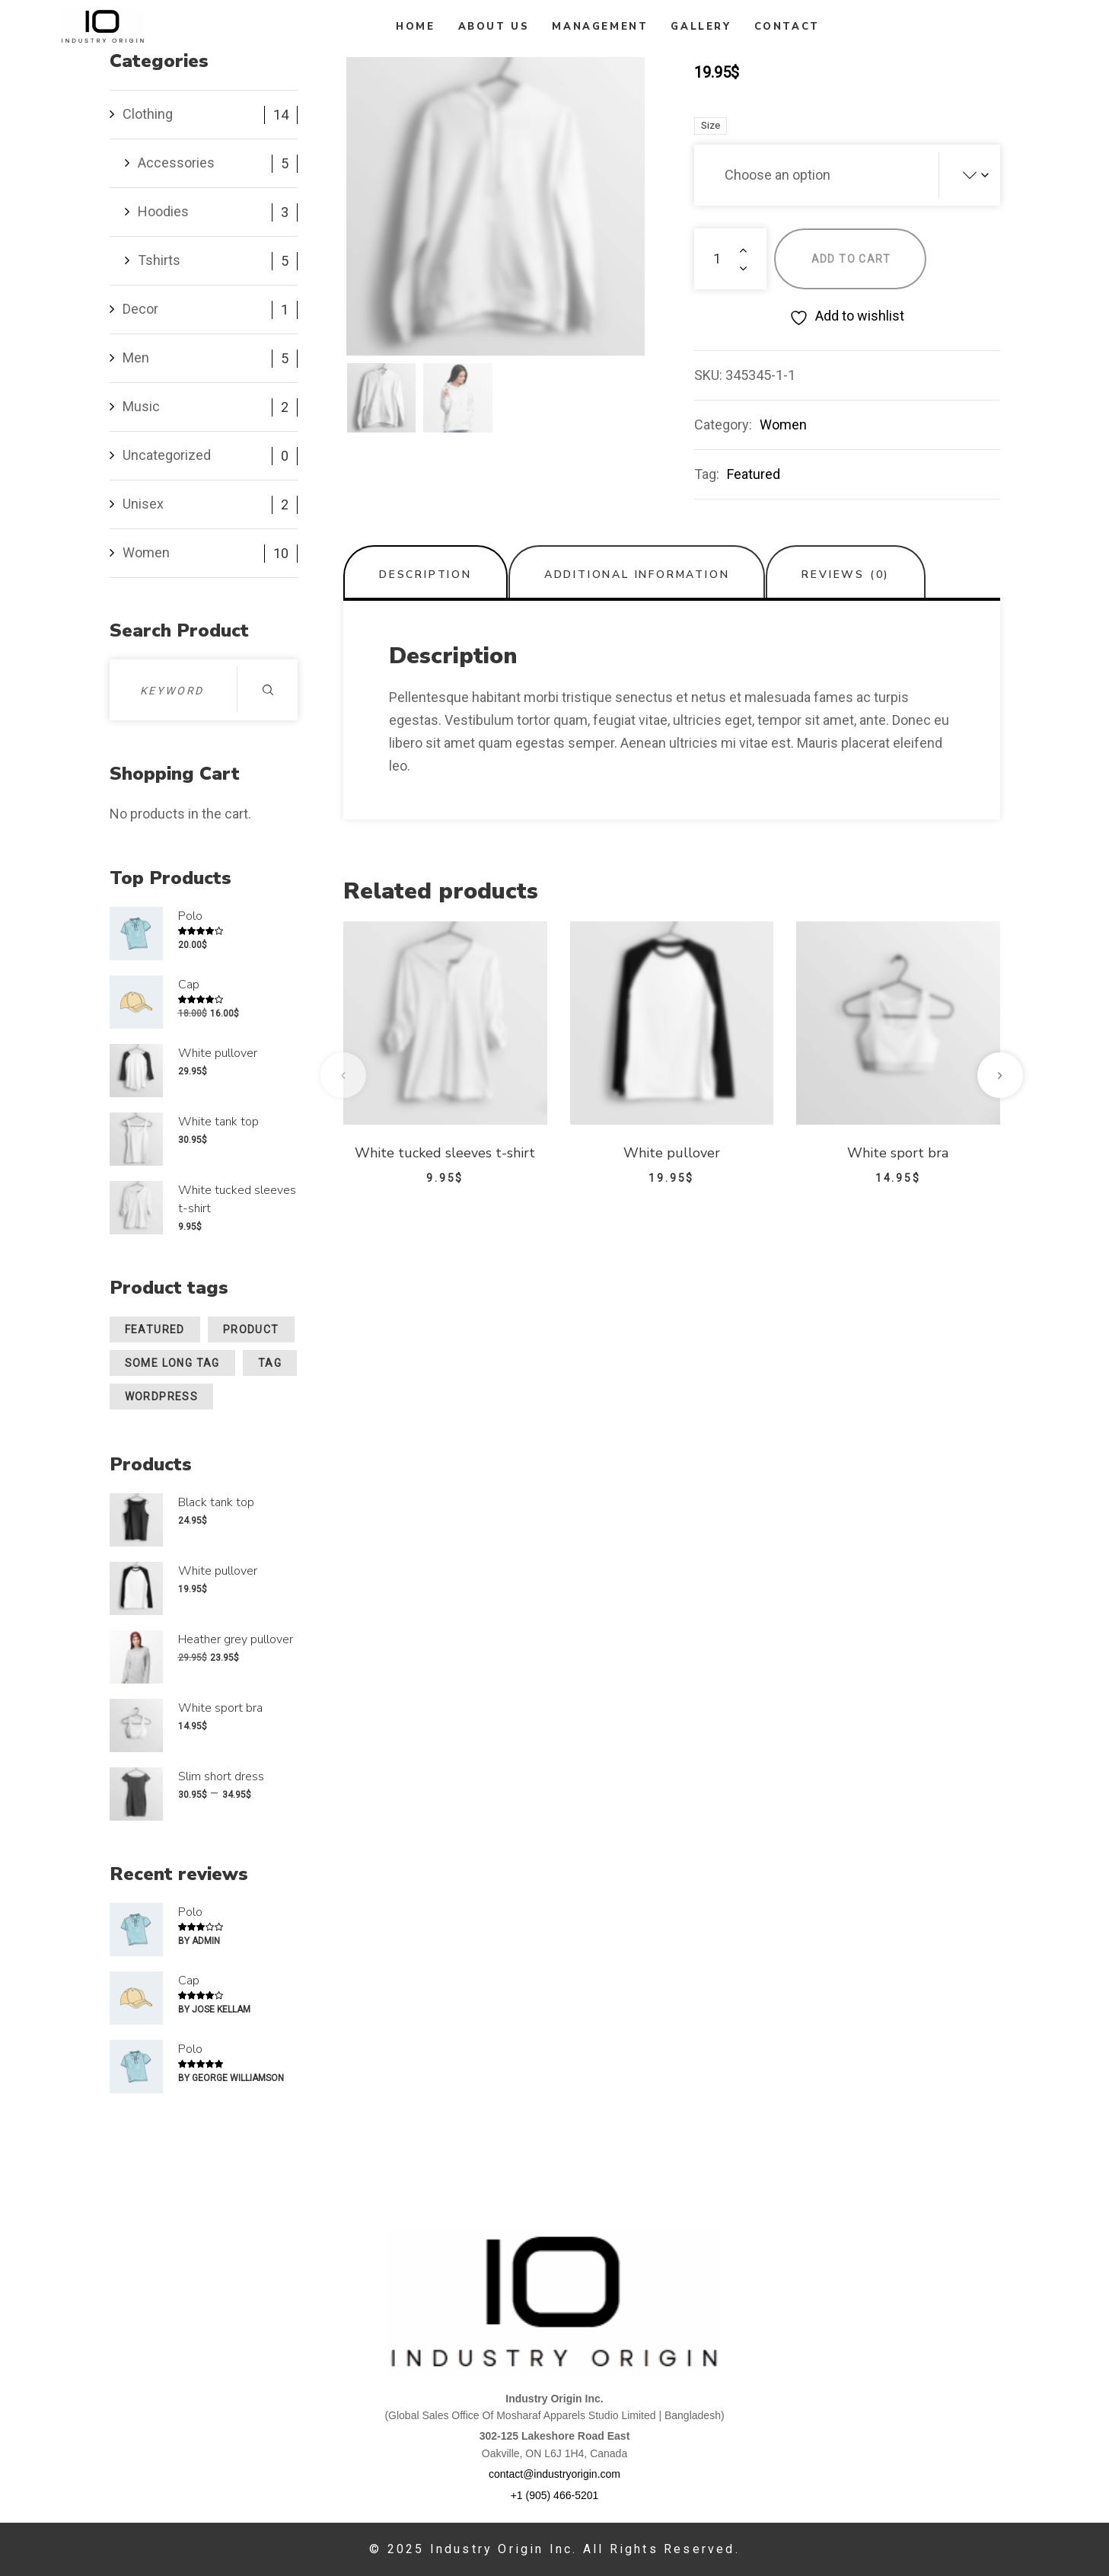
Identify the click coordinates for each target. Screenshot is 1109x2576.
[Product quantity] (730, 258)
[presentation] (343, 1075)
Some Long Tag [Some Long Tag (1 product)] (172, 1363)
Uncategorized (167, 455)
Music (141, 406)
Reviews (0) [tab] (845, 574)
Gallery (701, 27)
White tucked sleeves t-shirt (445, 1153)
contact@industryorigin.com (554, 2474)
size (710, 125)
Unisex (143, 504)
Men (136, 357)
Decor (140, 309)
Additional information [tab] (637, 574)
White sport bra (897, 1153)
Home (415, 27)
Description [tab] (425, 574)
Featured (753, 474)
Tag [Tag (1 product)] (270, 1363)
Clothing (148, 114)
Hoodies (163, 211)
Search (268, 690)
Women (783, 425)
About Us (494, 27)
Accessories (176, 163)
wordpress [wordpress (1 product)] (162, 1396)
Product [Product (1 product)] (251, 1329)
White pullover (671, 1153)
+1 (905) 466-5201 (555, 2495)
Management (600, 27)
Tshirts (159, 260)
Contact (787, 27)
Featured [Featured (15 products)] (155, 1329)
